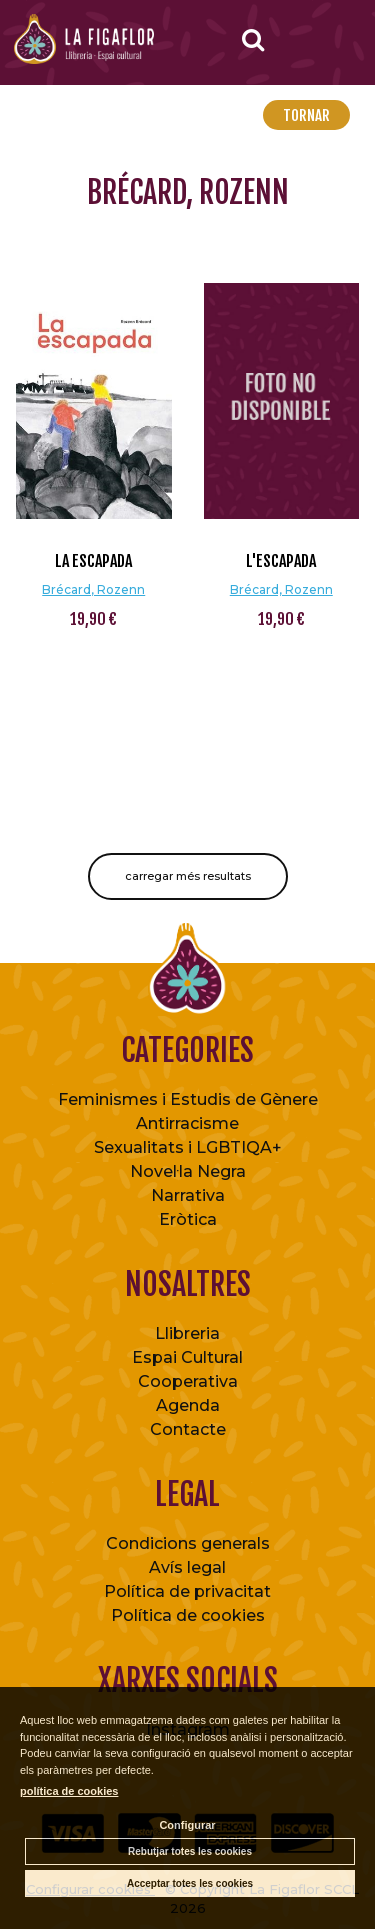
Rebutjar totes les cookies (190, 1851)
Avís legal (187, 1567)
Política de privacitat (187, 1591)
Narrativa (188, 1195)
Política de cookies (188, 1615)
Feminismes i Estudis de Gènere (188, 1099)
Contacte (188, 1429)
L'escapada (281, 561)
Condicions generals (188, 1543)
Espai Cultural (187, 1357)
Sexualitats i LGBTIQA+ (188, 1147)
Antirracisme (187, 1123)
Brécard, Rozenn (93, 589)
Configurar (187, 1825)
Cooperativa (188, 1381)
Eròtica (188, 1219)
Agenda (188, 1405)
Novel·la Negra (188, 1171)
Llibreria (187, 1333)
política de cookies (69, 1791)
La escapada (93, 561)
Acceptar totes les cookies (190, 1883)
